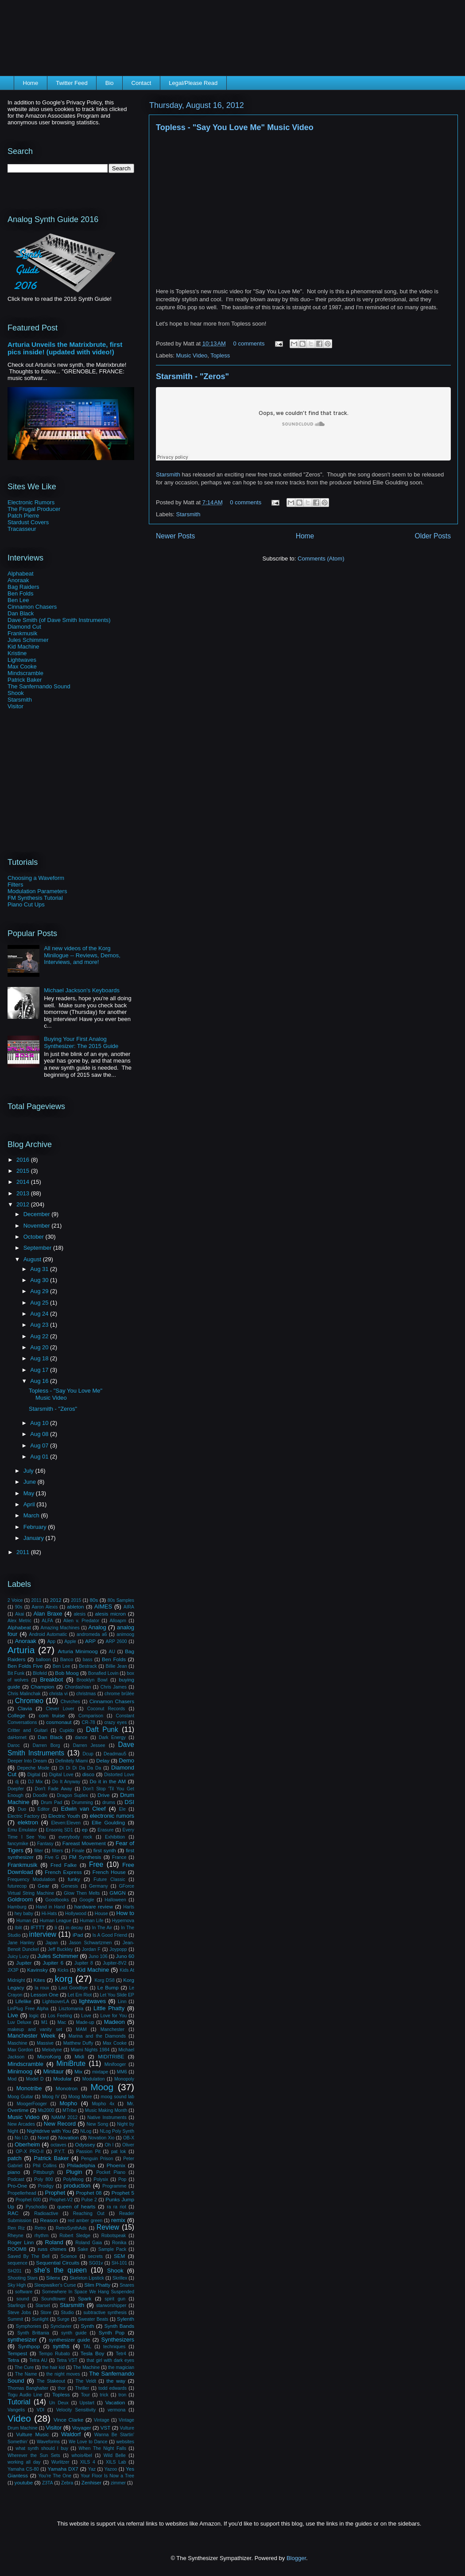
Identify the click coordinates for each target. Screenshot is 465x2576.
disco (88, 1774)
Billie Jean (116, 1666)
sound (22, 2298)
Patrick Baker (25, 679)
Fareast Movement (84, 1843)
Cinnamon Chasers (32, 606)
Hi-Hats (49, 1913)
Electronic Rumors (31, 502)
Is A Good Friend (110, 1935)
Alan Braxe (48, 1613)
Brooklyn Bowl (92, 1680)
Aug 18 (40, 1358)
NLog (85, 2131)
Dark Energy (112, 1737)
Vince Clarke (68, 2419)
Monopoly (124, 2079)
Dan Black (21, 613)
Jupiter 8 (83, 1963)
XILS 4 (87, 2462)
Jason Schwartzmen (90, 1942)
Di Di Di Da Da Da (80, 1768)
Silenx (53, 2277)
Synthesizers (117, 2339)
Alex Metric (19, 1620)
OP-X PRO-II (29, 2151)
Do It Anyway (66, 1781)
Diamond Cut (24, 626)
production (76, 2185)
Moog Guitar (20, 2096)
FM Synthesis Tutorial (35, 897)
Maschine (17, 2043)
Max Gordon (20, 2049)
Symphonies (28, 2326)
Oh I (109, 2144)
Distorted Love (119, 1774)
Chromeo (29, 1701)
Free (96, 1864)
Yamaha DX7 (63, 2469)
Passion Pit (88, 2151)
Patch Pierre (23, 515)
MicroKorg (49, 2056)
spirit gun (115, 2298)
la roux (42, 1987)
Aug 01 (40, 1456)
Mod (12, 2079)
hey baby (24, 1913)
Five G (52, 1857)
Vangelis (16, 2409)
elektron (28, 1822)
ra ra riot (116, 2206)
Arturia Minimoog (78, 1651)
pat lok (118, 2151)
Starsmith (168, 474)
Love (86, 2015)
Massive (45, 2043)
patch (15, 2158)
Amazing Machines (59, 1627)
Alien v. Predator (81, 1620)
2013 (23, 1193)
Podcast (16, 2179)
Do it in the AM (107, 1781)
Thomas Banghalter (28, 2388)
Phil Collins (45, 2165)
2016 (23, 1159)
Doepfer (16, 1788)
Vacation (115, 2402)
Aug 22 (40, 1336)
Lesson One (44, 1994)
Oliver (128, 2144)
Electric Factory (23, 1816)
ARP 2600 (116, 1641)
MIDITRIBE (111, 2056)
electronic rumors (112, 1815)
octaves (58, 2144)
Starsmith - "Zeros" (192, 376)
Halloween (115, 1899)
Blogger (296, 2558)
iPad (78, 1935)
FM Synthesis (85, 1857)
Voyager (81, 2427)
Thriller (82, 2388)
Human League (55, 1920)
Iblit (18, 1927)
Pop (122, 2179)
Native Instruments (106, 2117)
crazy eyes (115, 1722)
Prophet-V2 (61, 2199)
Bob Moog (66, 1673)
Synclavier (61, 2326)
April (30, 1504)
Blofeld (40, 1673)
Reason (49, 2220)
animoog (125, 1634)
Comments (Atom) (321, 558)
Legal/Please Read (193, 83)
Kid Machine (23, 646)
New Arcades (21, 2124)
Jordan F (91, 1949)
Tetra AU (38, 2360)
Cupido (66, 1730)
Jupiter (24, 1963)
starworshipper (111, 2305)
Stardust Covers (28, 522)
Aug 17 (40, 1370)
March (32, 1515)
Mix (78, 2071)
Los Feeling (60, 2015)
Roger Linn (21, 2242)
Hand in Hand (50, 1906)
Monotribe (29, 2088)
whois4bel (82, 2455)
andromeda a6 (92, 1634)
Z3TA (47, 2482)
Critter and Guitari (27, 1730)
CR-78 (88, 1722)
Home (31, 83)
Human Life (91, 1920)
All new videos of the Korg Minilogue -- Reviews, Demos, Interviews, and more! (82, 955)
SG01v (96, 2263)
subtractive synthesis (105, 2312)
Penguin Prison (97, 2158)
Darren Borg (46, 1745)
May (29, 1493)
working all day (24, 2462)
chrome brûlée (119, 1693)
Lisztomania (70, 2008)
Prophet (55, 2192)
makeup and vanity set (35, 2029)
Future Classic (109, 1879)
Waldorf (71, 2434)
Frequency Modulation (31, 1879)
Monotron (67, 2088)
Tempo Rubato (54, 2353)
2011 (23, 1552)
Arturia (21, 1650)
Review (108, 2227)
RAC (13, 2213)
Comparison (90, 1715)
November (37, 1225)
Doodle (40, 1795)
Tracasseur (22, 529)
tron (122, 2394)
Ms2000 (46, 2110)
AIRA (129, 1607)
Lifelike (23, 2001)
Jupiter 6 (53, 1963)
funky (74, 1879)
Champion (42, 1686)
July (29, 1470)
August (33, 1259)
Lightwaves (22, 659)
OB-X (128, 2137)
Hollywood (75, 1913)
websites (125, 2441)
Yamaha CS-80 (23, 2469)
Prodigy (46, 2186)
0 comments (249, 343)
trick (104, 2394)
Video (19, 2418)
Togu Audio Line (25, 2394)
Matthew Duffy (78, 2043)
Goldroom (20, 1899)
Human (23, 1920)
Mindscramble (25, 673)
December (37, 1214)
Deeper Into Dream (27, 1760)
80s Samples (121, 1600)
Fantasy (45, 1843)
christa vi (58, 1693)
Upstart (86, 2402)
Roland (54, 2242)
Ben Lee (18, 600)
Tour (85, 2394)
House (101, 1913)
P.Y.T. (60, 2151)
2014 (23, 1182)
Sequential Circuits (57, 2262)
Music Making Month (106, 2110)
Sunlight (40, 2319)
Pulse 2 (89, 2199)
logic (34, 2015)
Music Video (192, 355)
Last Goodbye (73, 1987)
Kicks (63, 1970)
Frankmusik (22, 633)
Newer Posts (175, 536)
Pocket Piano (110, 2172)
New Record (60, 2123)
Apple (70, 1641)
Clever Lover (60, 1708)
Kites (39, 1980)
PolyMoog (73, 2179)
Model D (35, 2079)
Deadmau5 (115, 1753)
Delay (102, 1760)
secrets (95, 2256)
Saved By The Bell (29, 2256)
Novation (68, 2137)
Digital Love (61, 1774)
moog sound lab (117, 2096)
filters (57, 1850)
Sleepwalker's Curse (55, 2285)
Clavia (25, 1708)
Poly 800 (43, 2179)
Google (86, 1899)
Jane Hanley (21, 1942)
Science (69, 2256)
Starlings (16, 2305)
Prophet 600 (28, 2199)
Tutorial (19, 2402)
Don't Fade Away (53, 1788)
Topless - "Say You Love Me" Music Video (235, 127)
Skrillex (120, 2278)
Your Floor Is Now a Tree (107, 2475)
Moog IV (50, 2096)
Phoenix (116, 2165)
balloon (43, 1659)
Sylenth (125, 2319)
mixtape (100, 2071)
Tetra (13, 2360)
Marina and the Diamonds (97, 2036)
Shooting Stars (23, 2278)
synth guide (74, 2332)
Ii (55, 1927)
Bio (109, 83)
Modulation (93, 2079)
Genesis (69, 1886)
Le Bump (108, 1987)
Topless (220, 355)
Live (13, 2015)
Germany (98, 1886)
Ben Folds (21, 593)
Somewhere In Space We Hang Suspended (88, 2291)
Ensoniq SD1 (59, 1829)
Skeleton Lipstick (87, 2278)
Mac (62, 2022)
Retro (40, 2228)
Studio (67, 2312)
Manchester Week (31, 2035)
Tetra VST (67, 2360)
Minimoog (20, 2071)
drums (108, 1802)
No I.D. (22, 2137)
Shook (16, 693)
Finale (78, 1850)
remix (118, 2220)
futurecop (17, 1886)
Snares (127, 2285)
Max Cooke (22, 666)
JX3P (13, 1970)
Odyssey (85, 2144)
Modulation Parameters (37, 891)
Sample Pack (112, 2249)
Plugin (74, 2172)
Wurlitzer (60, 2462)
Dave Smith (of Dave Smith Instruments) (59, 620)
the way (115, 2381)
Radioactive (46, 2213)
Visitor (15, 706)
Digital (33, 1774)
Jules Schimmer (28, 640)
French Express (63, 1872)
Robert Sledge (74, 2235)
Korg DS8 (104, 1980)
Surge (63, 2319)
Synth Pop (111, 2332)
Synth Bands (119, 2326)
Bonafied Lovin (103, 1673)
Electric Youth (64, 1816)
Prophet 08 (89, 2193)
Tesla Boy (92, 2353)
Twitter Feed (72, 83)
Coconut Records (106, 1708)
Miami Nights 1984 (90, 2049)
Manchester (112, 2029)
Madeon (114, 2022)
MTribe (69, 2110)
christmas (86, 1693)
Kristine (17, 653)
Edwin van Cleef (83, 1808)
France (119, 1857)
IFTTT (38, 1927)
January (34, 1538)
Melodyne (52, 2049)
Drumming (82, 1802)
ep (85, 1829)
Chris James (114, 1687)
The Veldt (85, 2381)
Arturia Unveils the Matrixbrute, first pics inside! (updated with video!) (65, 348)
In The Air (102, 1927)
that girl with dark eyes (110, 2360)
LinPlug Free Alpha (28, 2008)
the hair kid (53, 2367)
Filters (15, 884)
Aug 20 (40, 1347)
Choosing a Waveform (36, 878)
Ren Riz (16, 2228)
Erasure (105, 1829)
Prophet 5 (123, 2193)
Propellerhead (22, 2193)
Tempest (17, 2353)
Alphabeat (21, 573)
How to (125, 1913)
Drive (103, 1795)
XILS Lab (116, 2462)
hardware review (93, 1906)
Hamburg (17, 1906)
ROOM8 (17, 2249)
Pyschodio (36, 2206)
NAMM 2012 (64, 2117)
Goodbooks (57, 1899)
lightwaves (92, 2001)
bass (88, 1659)
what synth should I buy (42, 2448)
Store (45, 2312)
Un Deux (59, 2402)
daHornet (17, 1737)
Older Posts (433, 536)
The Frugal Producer (34, 509)
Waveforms (48, 2441)
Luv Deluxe (19, 2022)
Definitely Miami (71, 1760)
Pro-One (17, 2185)
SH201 (15, 2271)
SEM (119, 2256)
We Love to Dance (88, 2441)
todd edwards (112, 2388)
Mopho (68, 2103)
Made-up (85, 2022)
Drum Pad (51, 1802)
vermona (116, 2409)
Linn (122, 2001)
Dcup (87, 1753)
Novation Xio (101, 2137)
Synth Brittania (33, 2332)
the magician (121, 2367)
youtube (24, 2482)
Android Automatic (48, 1634)
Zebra (67, 2482)
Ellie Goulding (108, 1822)
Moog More (80, 2096)
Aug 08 (40, 1434)
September (38, 1247)
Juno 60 (125, 1956)
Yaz (92, 2469)
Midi (79, 2056)
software (23, 2291)
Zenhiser (91, 2482)
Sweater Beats (93, 2319)
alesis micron (110, 1613)
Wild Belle (115, 2455)
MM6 (122, 2071)
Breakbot (51, 1679)
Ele (122, 1809)
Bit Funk (16, 1673)
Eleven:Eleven (66, 1822)
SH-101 (119, 2263)
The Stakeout (51, 2381)
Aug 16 (40, 1381)
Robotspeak (113, 2235)
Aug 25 (40, 1302)
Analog (97, 1627)
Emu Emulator (22, 1829)
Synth (87, 2326)
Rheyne (15, 2235)
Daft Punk (102, 1729)
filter (38, 1850)
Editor (44, 1809)
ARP (90, 1641)
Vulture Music (32, 2434)
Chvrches (70, 1701)
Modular (62, 2078)
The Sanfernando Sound (39, 686)
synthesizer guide (69, 2339)
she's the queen (60, 2270)
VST (106, 2427)
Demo (126, 1760)
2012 (23, 1204)
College (16, 1715)
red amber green (85, 2220)
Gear (43, 1886)
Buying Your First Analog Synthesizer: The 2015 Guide (81, 1042)
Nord (43, 2137)
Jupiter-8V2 (114, 1963)
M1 (44, 2022)
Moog (101, 2087)
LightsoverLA (55, 2001)
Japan (52, 1942)
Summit (15, 2319)
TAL (87, 2346)
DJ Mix (35, 1781)
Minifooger (115, 2064)
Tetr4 (121, 2353)
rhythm (42, 2235)
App (51, 1641)
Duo (22, 1809)
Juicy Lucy (18, 1956)
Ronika (119, 2242)
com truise (52, 1715)
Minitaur (53, 2071)
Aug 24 (40, 1313)
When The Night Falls (102, 2448)
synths (61, 2346)
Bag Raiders (23, 587)
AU (111, 1651)
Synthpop (29, 2346)
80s (93, 1600)
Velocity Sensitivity (76, 2409)
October (34, 1236)
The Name (26, 2374)
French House (109, 1872)
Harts (128, 1906)
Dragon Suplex (72, 1795)
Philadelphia (81, 2165)
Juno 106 (98, 1956)
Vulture (127, 2428)
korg (63, 1978)
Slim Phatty (97, 2285)
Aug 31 (40, 1269)
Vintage (101, 2420)
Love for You (113, 2015)
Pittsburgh (43, 2172)
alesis (80, 1614)
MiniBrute (70, 2063)
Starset (42, 2305)
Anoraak (18, 580)
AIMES (103, 1606)
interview (43, 1934)
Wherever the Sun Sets (34, 2455)
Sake (83, 2249)
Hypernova (123, 1920)
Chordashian (78, 1687)
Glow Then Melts (82, 1893)
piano (14, 2172)
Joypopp (118, 1949)
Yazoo (111, 2469)
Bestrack (88, 1666)
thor (62, 2388)
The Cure (24, 2367)
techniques (114, 2346)
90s (19, 1607)
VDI (40, 2409)
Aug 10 (40, 1423)
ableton (75, 1606)
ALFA (47, 1620)
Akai (19, 1614)
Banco (66, 1659)
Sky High (17, 2285)
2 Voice (15, 1600)
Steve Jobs (19, 2312)
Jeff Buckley (60, 1949)
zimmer (118, 2482)
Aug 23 (40, 1324)
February (35, 1527)
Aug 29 (40, 1291)
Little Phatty (108, 2008)
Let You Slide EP (117, 1994)
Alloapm (117, 1620)
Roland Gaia (88, 2242)
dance (81, 1737)
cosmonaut (58, 1722)
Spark (85, 2298)
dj (17, 1781)
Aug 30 (40, 1280)
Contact (141, 83)
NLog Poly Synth (117, 2131)
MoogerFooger (32, 2103)
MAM (81, 2029)
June (30, 1481)
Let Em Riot (80, 1994)
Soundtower (53, 2298)
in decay (74, 1927)
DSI (129, 1802)
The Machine (86, 2367)
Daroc (14, 1745)
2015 (23, 1170)
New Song (97, 2124)
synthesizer (22, 2339)
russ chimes (52, 2249)
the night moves (63, 2374)
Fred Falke (63, 1865)
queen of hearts (76, 2206)
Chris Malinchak (24, 1693)
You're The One (55, 2475)
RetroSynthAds (71, 2228)
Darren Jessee (89, 1745)
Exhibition (115, 1837)
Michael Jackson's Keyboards (82, 990)
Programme (114, 2186)
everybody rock (75, 1837)
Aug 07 (40, 1445)
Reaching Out (89, 2213)
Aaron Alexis (44, 1607)
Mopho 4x (103, 2103)
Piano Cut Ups (26, 904)
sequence (17, 2263)
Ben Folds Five (25, 1666)
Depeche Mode (33, 1768)
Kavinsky (37, 1970)
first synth (104, 1850)
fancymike (18, 1843)
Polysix (100, 2179)
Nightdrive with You (49, 2131)
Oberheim (27, 2144)
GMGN (117, 1893)
